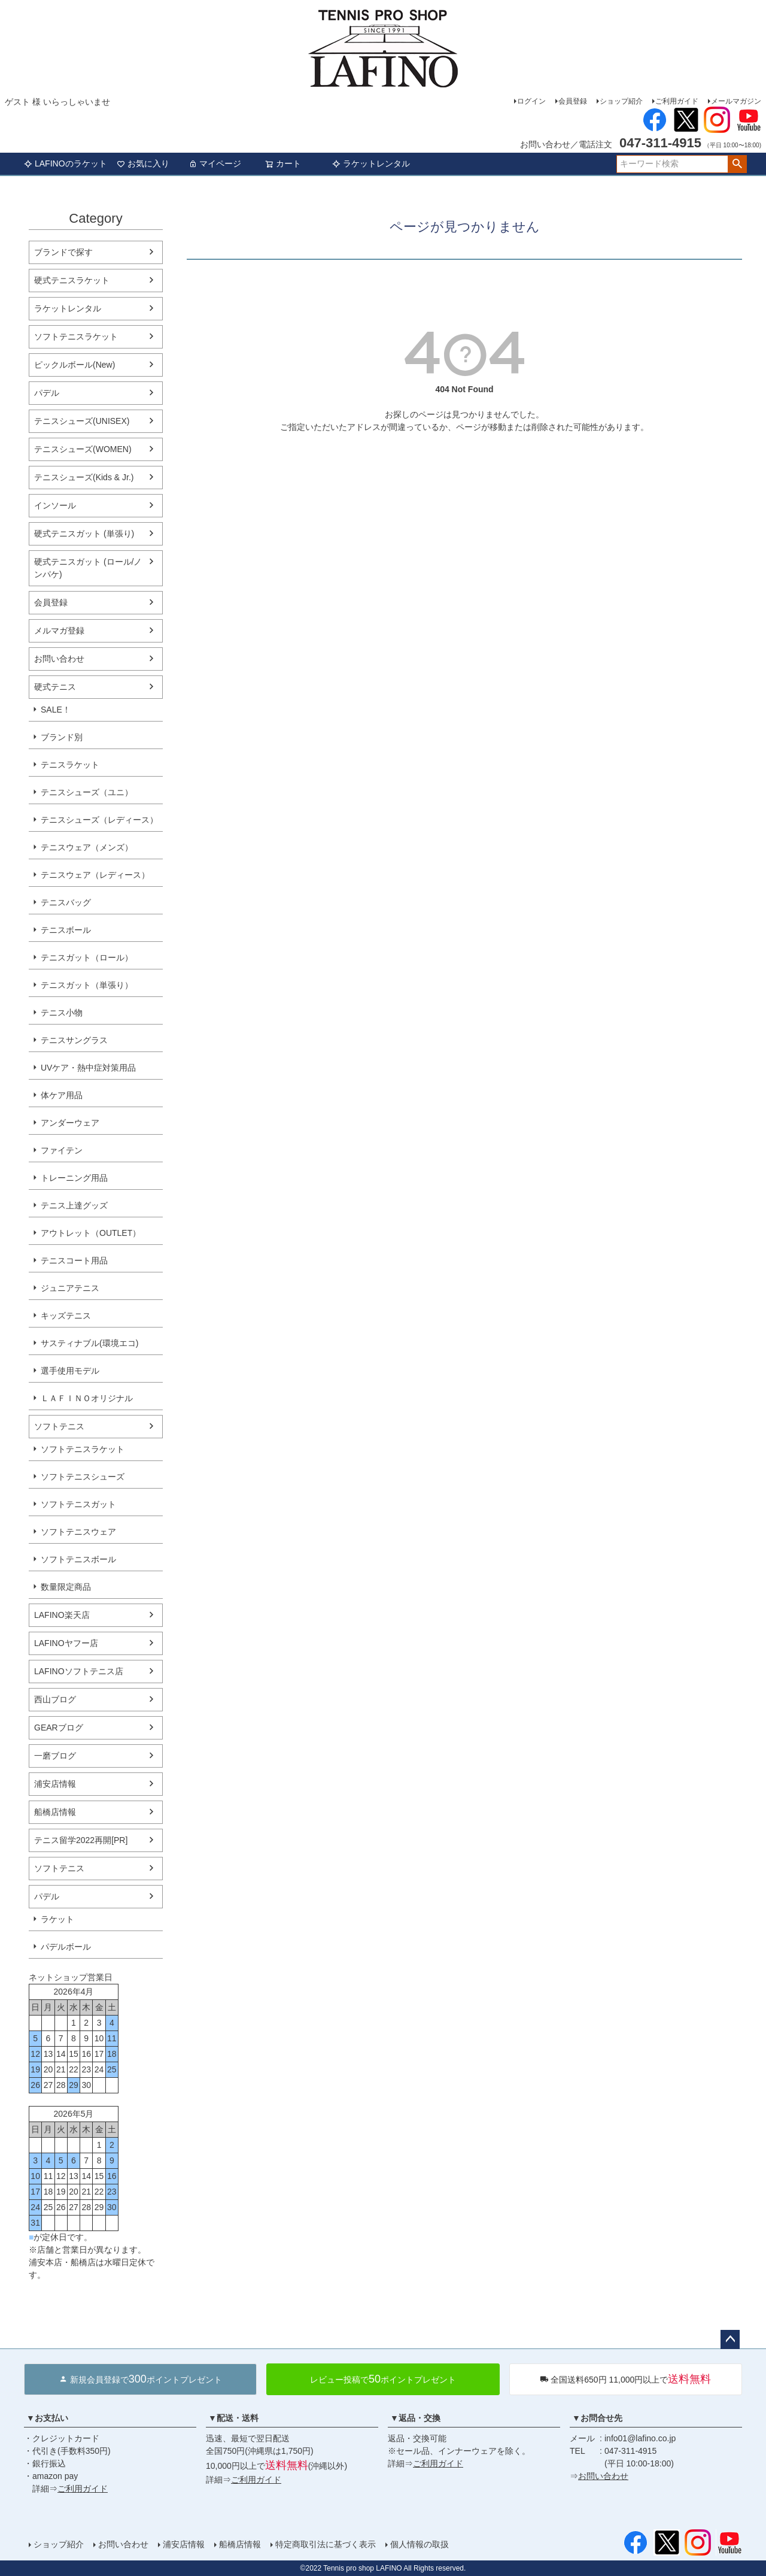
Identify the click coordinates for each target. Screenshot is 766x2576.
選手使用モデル (70, 1370)
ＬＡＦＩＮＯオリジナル (87, 1398)
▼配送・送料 (233, 2418)
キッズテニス (66, 1315)
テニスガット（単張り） (87, 985)
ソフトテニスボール (78, 1559)
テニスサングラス (74, 1040)
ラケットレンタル (371, 163)
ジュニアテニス (70, 1288)
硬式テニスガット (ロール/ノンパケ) (88, 568)
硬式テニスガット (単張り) (84, 533)
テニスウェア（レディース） (95, 875)
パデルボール (66, 1946)
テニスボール (66, 930)
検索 (737, 164)
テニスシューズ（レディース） (99, 820)
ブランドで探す (63, 252)
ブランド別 (62, 737)
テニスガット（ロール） (87, 957)
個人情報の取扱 (419, 2544)
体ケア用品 (62, 1095)
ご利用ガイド (676, 101)
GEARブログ (58, 1727)
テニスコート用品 (74, 1260)
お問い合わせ (59, 658)
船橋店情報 (55, 1812)
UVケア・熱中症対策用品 (88, 1067)
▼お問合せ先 (597, 2418)
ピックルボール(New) (74, 364)
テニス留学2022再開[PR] (80, 1840)
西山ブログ (55, 1699)
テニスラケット (70, 764)
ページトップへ (730, 2339)
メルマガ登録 (59, 630)
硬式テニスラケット (72, 280)
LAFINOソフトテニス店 (78, 1671)
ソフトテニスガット (78, 1504)
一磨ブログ (55, 1755)
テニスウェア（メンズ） (87, 847)
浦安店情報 (55, 1784)
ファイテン (62, 1150)
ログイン (531, 101)
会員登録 (572, 101)
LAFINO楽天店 (62, 1615)
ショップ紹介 (621, 101)
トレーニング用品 (74, 1178)
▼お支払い (47, 2418)
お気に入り (143, 163)
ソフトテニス (59, 1426)
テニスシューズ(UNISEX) (81, 421)
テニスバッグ (66, 902)
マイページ (215, 163)
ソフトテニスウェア (78, 1531)
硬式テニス (55, 687)
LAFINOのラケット (65, 163)
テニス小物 (62, 1012)
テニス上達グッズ (74, 1205)
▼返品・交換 (415, 2418)
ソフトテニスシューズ (82, 1476)
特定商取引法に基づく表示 (325, 2544)
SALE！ (56, 709)
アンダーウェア (70, 1123)
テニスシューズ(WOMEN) (83, 449)
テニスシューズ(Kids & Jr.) (83, 477)
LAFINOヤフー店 (66, 1643)
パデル (46, 393)
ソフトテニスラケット (76, 336)
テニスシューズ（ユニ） (87, 792)
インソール (55, 505)
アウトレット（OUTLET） (91, 1233)
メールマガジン (736, 101)
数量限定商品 (66, 1587)
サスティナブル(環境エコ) (89, 1343)
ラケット (57, 1919)
